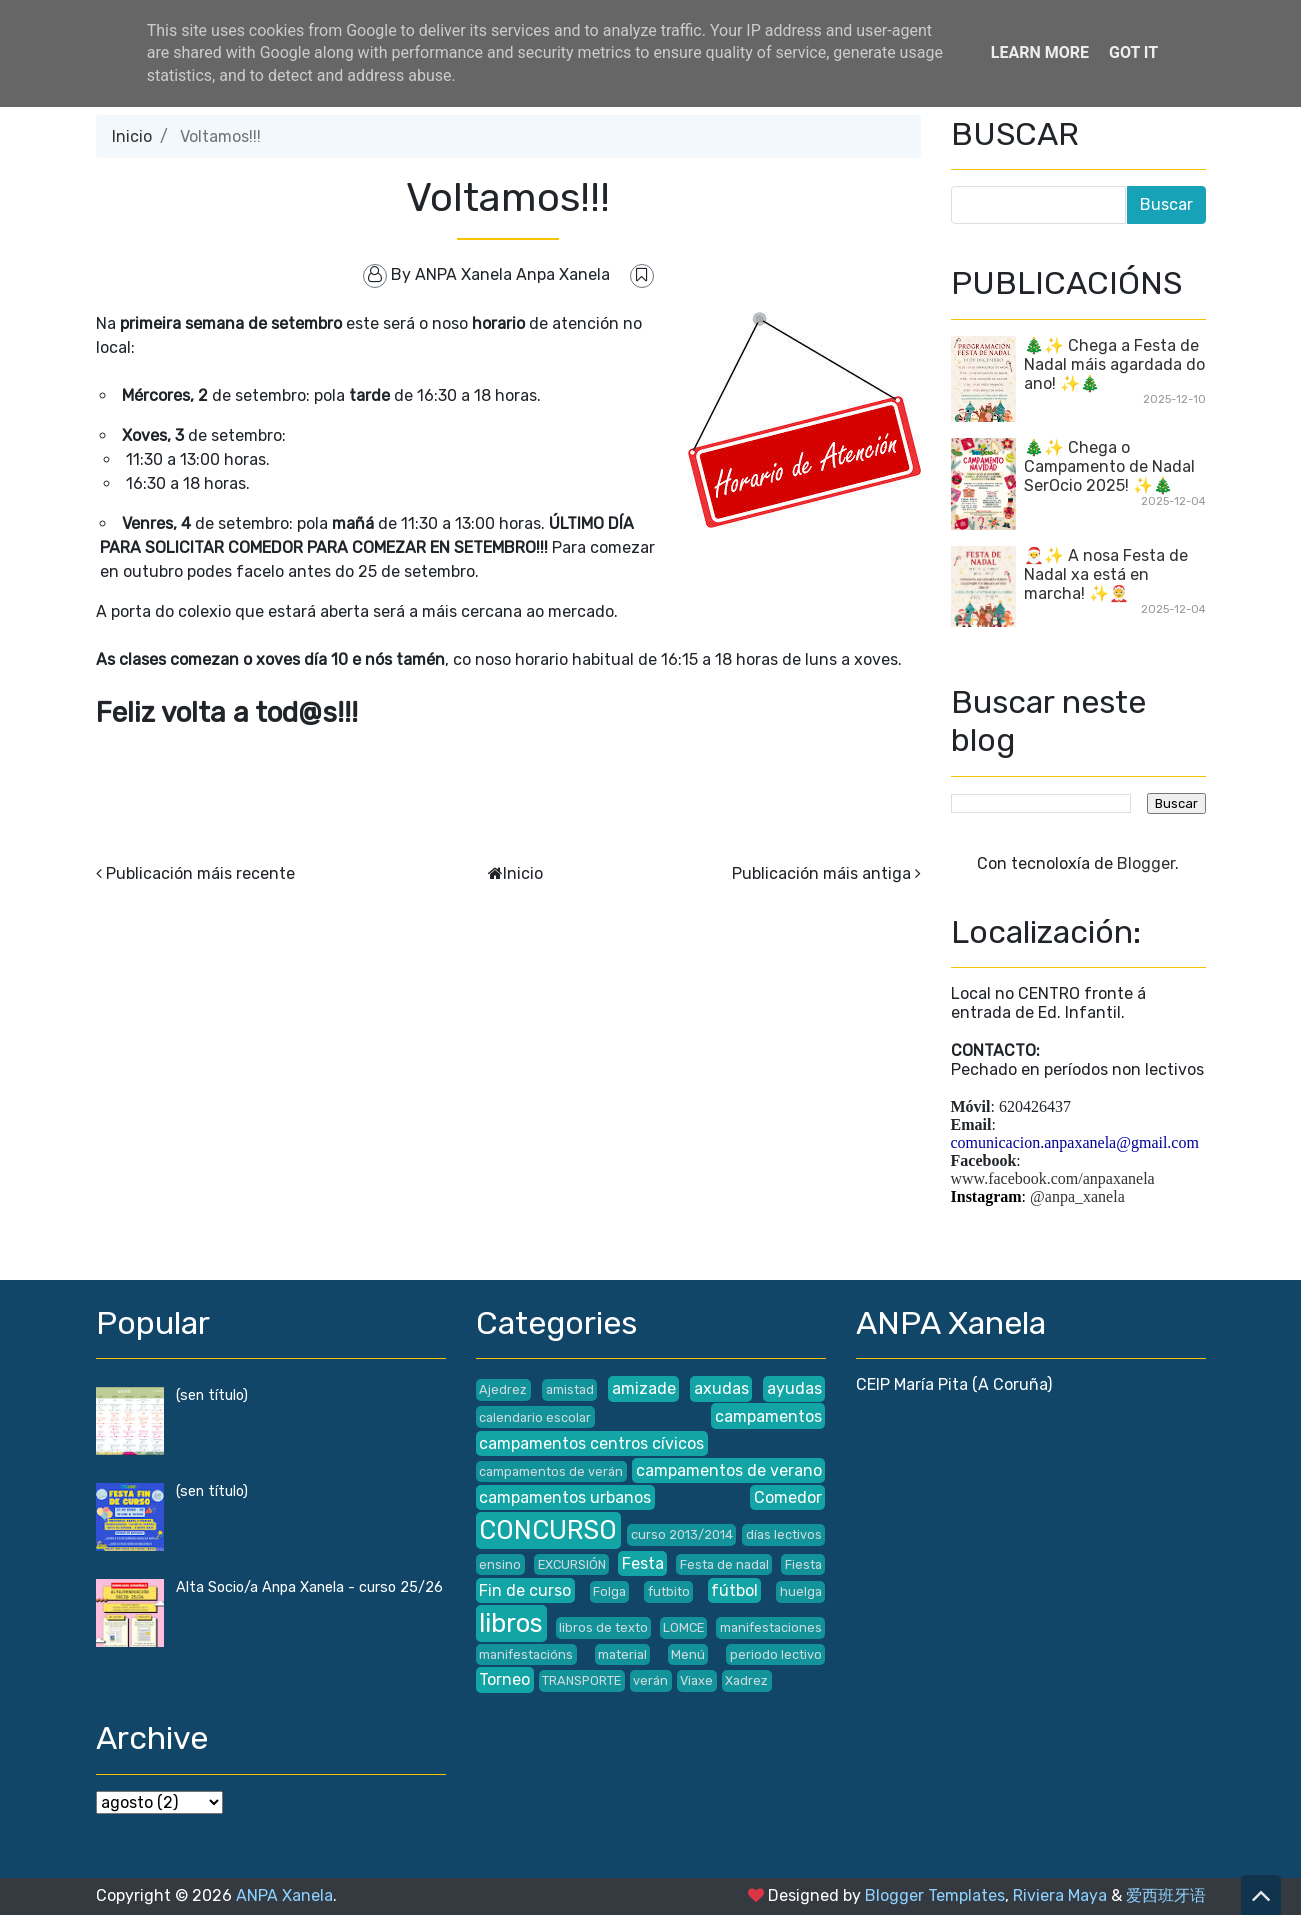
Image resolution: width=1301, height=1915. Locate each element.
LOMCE (683, 1627)
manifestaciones (771, 1627)
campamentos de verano (729, 1470)
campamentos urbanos (565, 1497)
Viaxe (696, 1680)
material (622, 1654)
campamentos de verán (551, 1471)
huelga (801, 1591)
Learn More (1040, 52)
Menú (688, 1654)
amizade (644, 1388)
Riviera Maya (1060, 1895)
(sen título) (212, 1395)
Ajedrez (503, 1389)
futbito (669, 1591)
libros (511, 1623)
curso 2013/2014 (682, 1534)
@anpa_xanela (1077, 1196)
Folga (609, 1591)
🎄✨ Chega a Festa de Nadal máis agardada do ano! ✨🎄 (1114, 364)
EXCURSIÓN (572, 1564)
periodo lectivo (776, 1654)
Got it (1133, 52)
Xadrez (746, 1680)
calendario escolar (535, 1417)
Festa (643, 1563)
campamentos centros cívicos (591, 1443)
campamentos (768, 1416)
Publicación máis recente (200, 873)
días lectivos (784, 1534)
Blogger (1146, 863)
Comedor (788, 1497)
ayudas (794, 1388)
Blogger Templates (935, 1895)
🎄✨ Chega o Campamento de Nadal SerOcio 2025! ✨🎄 (1109, 466)
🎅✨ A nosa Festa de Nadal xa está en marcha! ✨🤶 (1106, 574)
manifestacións (526, 1654)
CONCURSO (548, 1530)
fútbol (734, 1590)
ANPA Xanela (284, 1895)
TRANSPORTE (581, 1680)
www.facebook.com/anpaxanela (1053, 1178)
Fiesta (803, 1564)
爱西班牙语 (1166, 1895)
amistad (570, 1389)
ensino (500, 1564)
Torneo (504, 1679)
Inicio (132, 136)
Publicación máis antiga (821, 873)
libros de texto (603, 1627)
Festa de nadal (724, 1564)
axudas (721, 1388)
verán (650, 1680)
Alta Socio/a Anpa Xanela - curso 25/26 (309, 1587)
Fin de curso (525, 1590)
